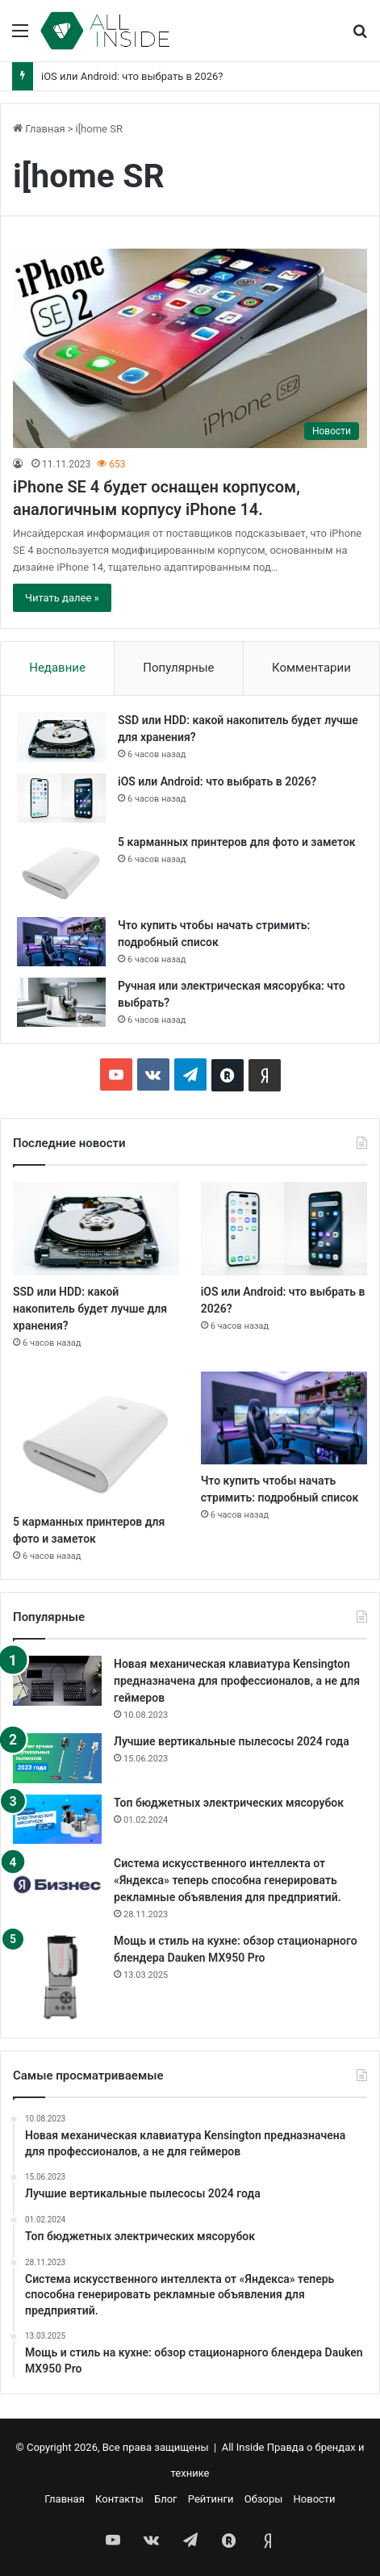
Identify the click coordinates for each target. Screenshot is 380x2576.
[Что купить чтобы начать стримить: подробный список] (61, 941)
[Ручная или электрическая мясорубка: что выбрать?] (61, 1002)
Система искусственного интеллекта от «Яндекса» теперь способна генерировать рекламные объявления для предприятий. (227, 1880)
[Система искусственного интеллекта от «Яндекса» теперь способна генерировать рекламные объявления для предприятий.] (57, 1884)
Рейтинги (211, 2499)
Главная (39, 129)
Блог (165, 2499)
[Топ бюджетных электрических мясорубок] (57, 1819)
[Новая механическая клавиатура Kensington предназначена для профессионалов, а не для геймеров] (57, 1681)
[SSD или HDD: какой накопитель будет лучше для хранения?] (61, 736)
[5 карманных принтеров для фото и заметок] (61, 870)
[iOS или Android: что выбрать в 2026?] (61, 798)
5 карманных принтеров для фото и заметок (237, 842)
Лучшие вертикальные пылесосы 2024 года (231, 1741)
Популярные (178, 667)
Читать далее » (62, 598)
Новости (315, 2499)
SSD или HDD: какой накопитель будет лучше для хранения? (90, 1308)
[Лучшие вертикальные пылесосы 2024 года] (57, 1758)
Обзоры (263, 2499)
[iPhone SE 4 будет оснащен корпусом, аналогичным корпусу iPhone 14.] (190, 348)
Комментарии (311, 667)
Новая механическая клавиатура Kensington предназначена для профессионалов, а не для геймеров (237, 1680)
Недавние (57, 667)
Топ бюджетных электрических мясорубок (229, 1802)
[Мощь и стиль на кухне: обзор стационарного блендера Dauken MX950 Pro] (57, 1977)
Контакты (119, 2499)
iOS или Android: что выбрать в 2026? (132, 76)
